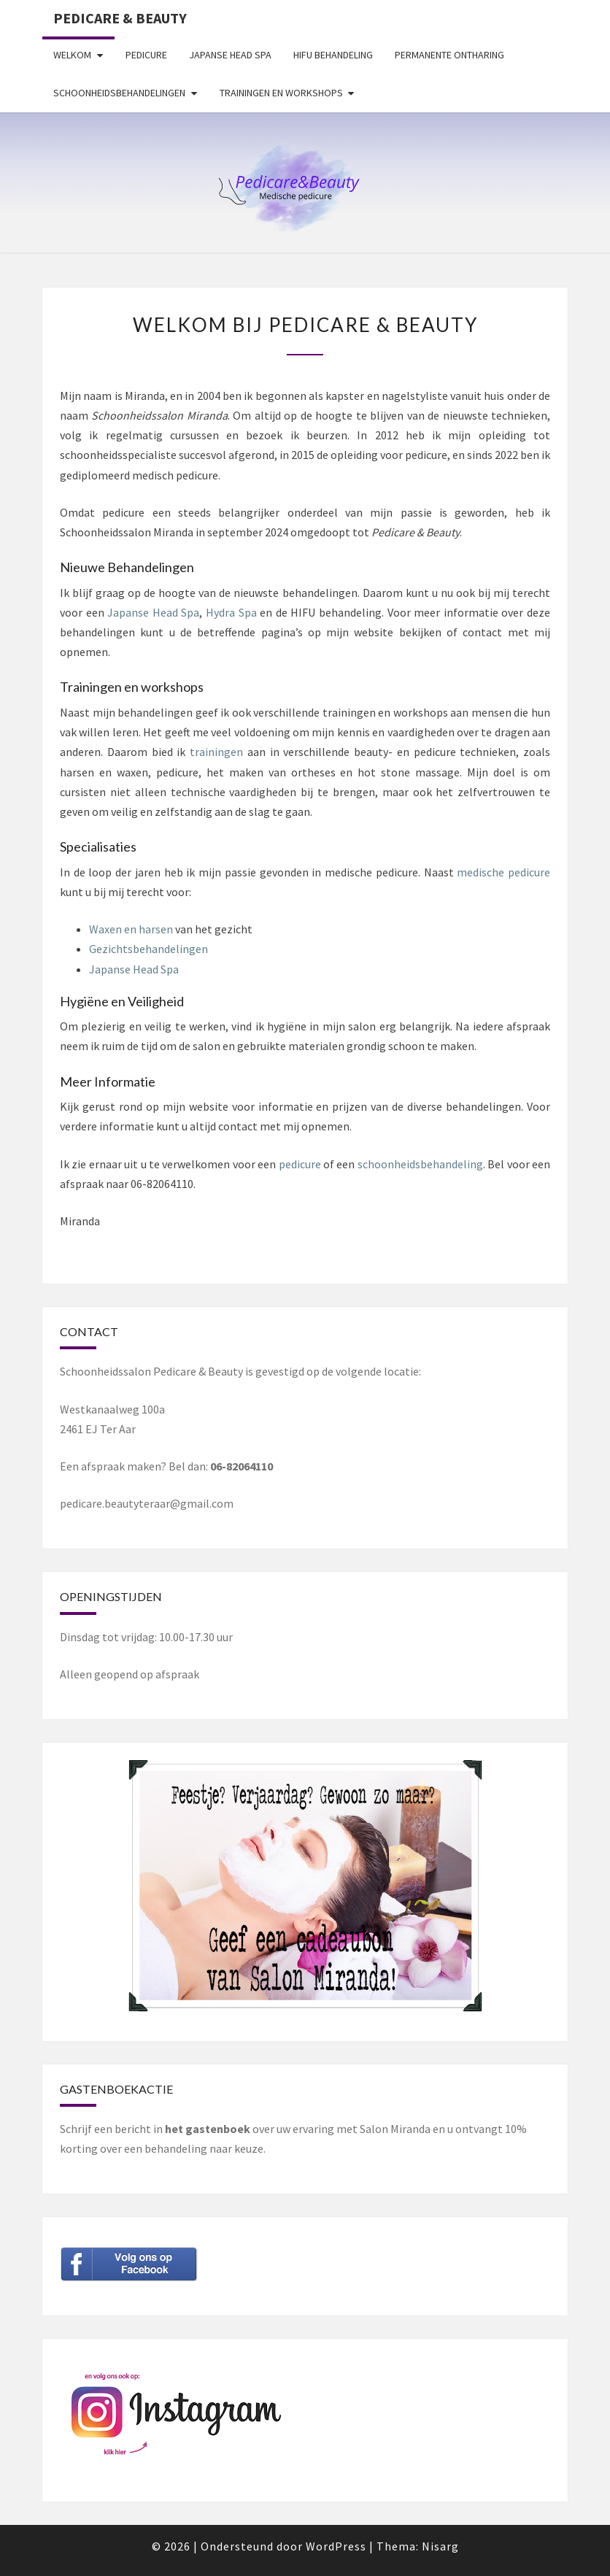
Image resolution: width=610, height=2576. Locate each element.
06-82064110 (241, 1466)
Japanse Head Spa (230, 54)
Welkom (72, 54)
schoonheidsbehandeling (420, 1164)
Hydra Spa (231, 612)
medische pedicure (503, 872)
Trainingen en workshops (281, 92)
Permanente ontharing (449, 54)
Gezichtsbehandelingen (148, 948)
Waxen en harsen (131, 929)
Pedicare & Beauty (120, 18)
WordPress (336, 2546)
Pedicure (146, 54)
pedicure (300, 1164)
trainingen (216, 751)
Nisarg (440, 2546)
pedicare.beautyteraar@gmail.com (146, 1503)
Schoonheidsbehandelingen (119, 92)
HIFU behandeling (333, 54)
